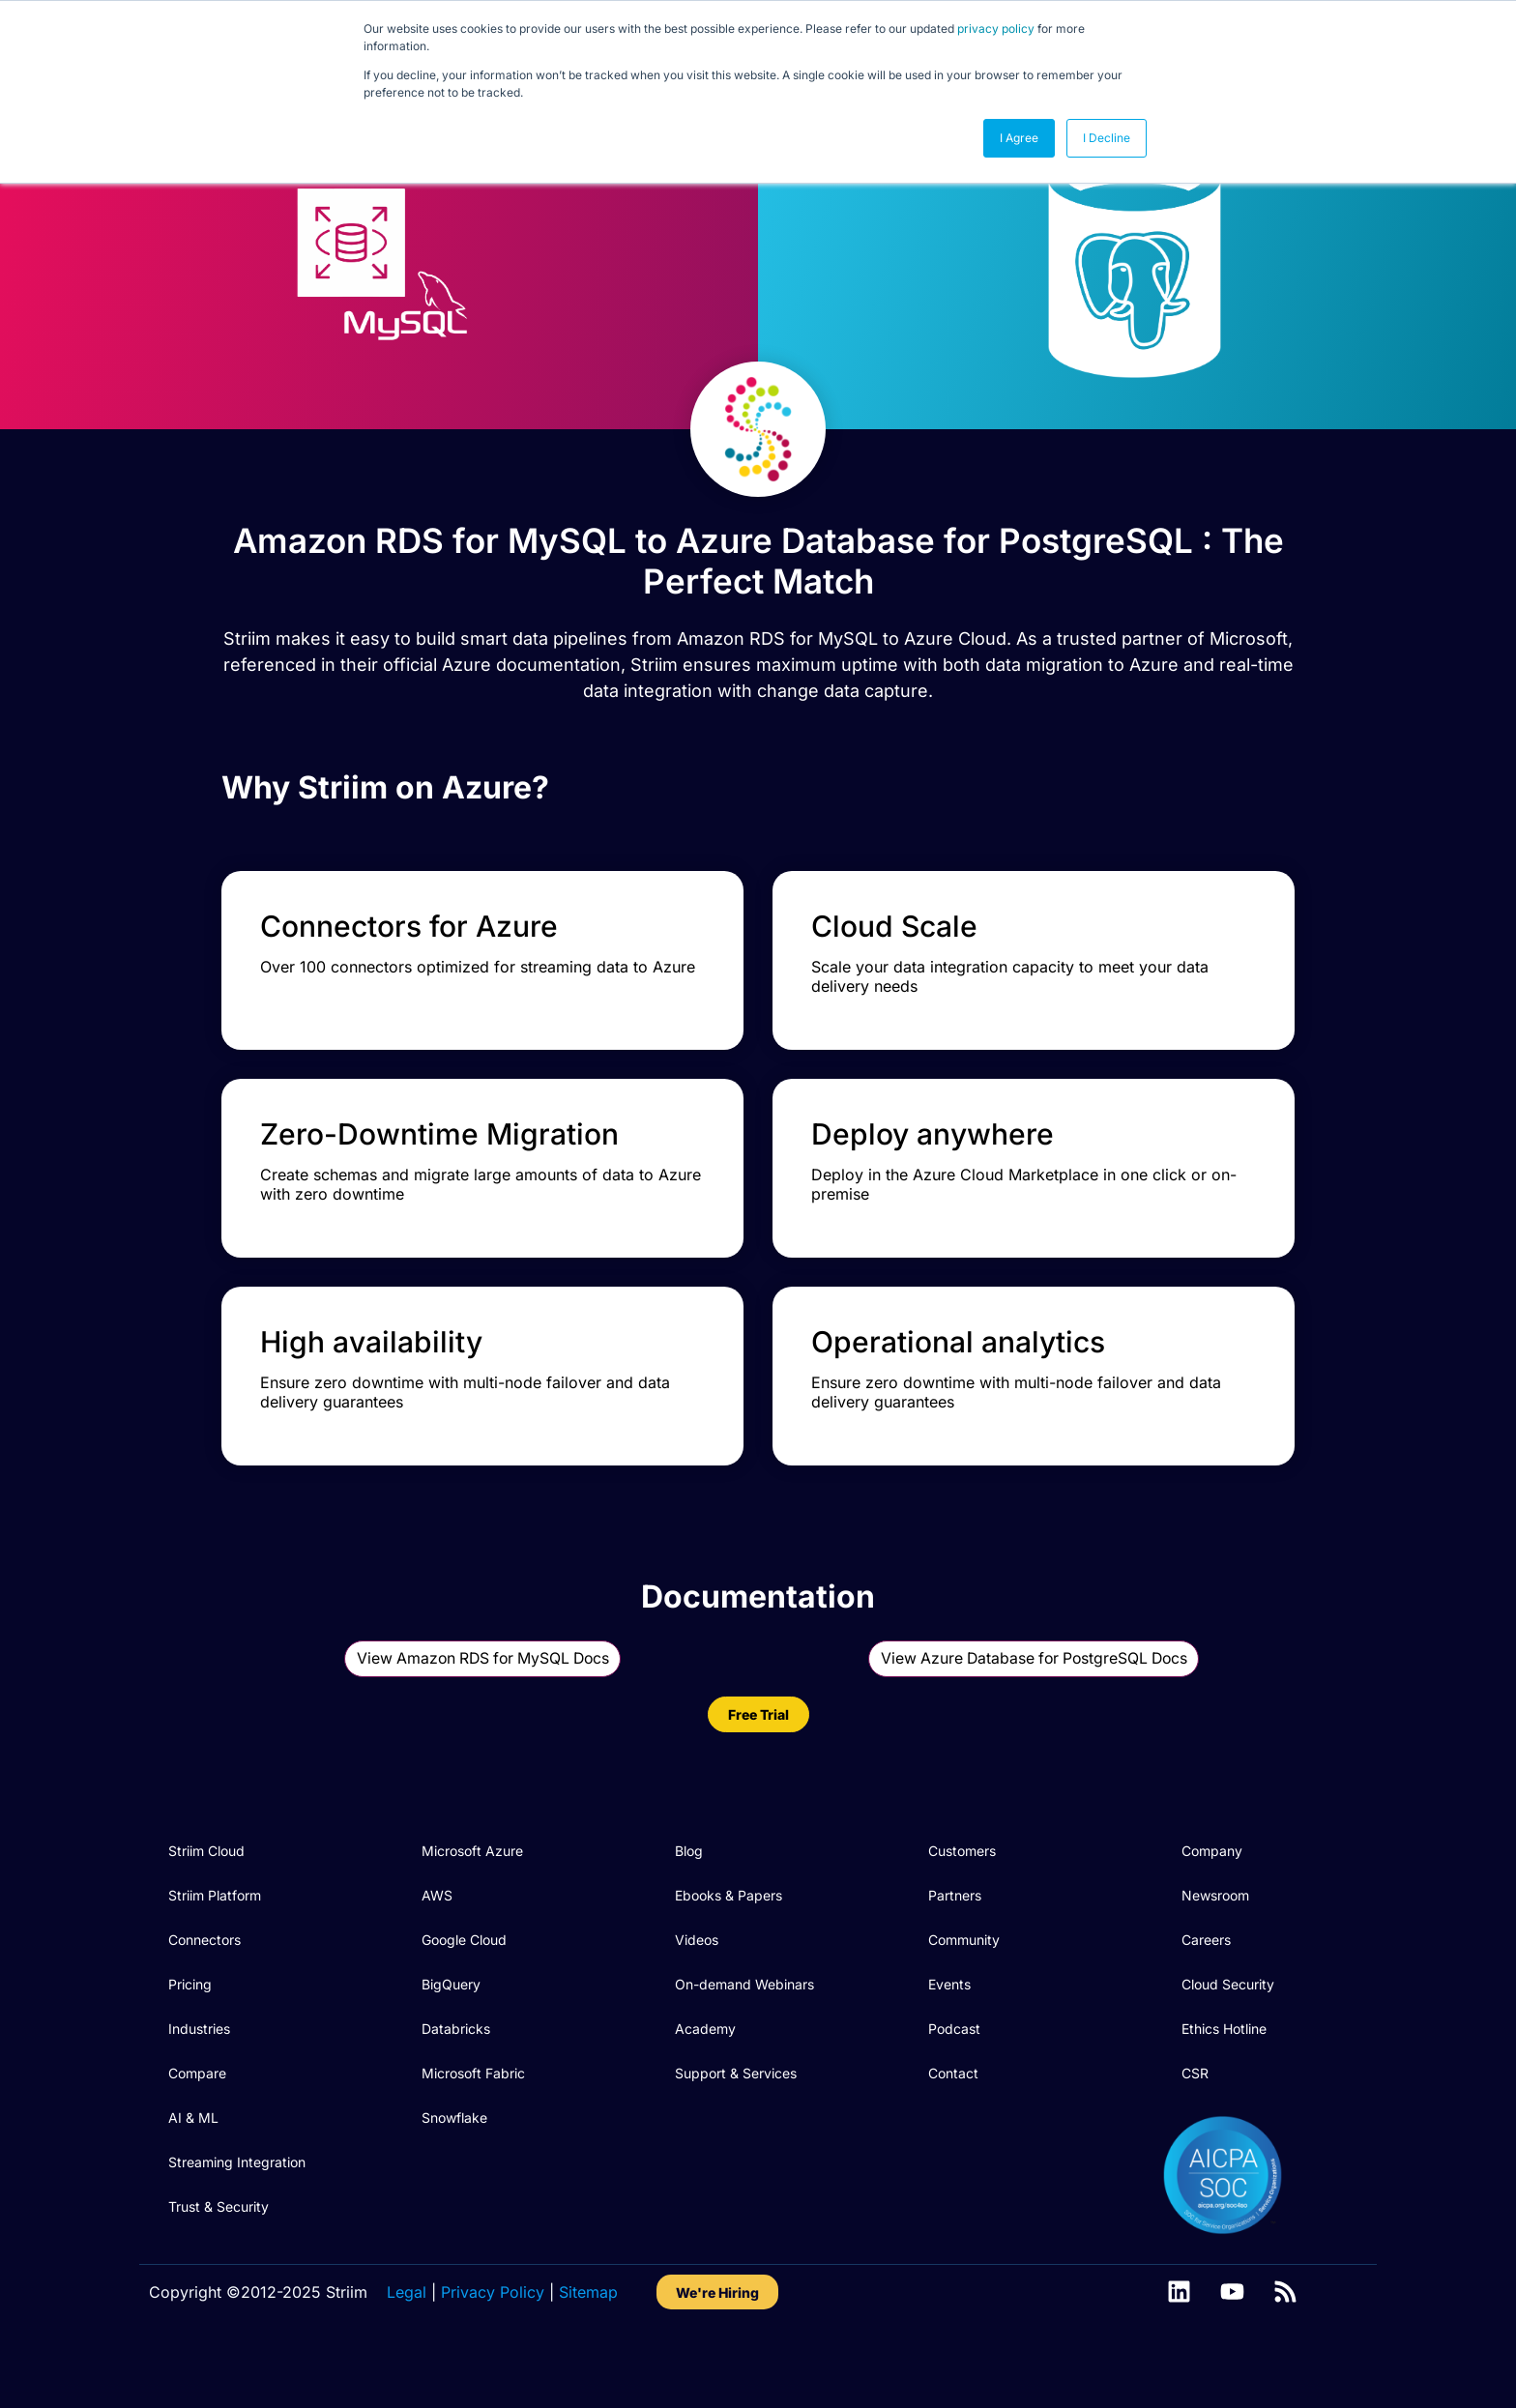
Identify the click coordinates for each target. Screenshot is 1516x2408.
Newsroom (1215, 1945)
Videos (696, 1990)
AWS (437, 1945)
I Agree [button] (1019, 138)
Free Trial (758, 1764)
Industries (199, 2079)
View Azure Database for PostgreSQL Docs (1034, 1709)
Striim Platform (214, 1945)
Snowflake (454, 2168)
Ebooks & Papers (728, 1945)
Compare (197, 2123)
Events (949, 2034)
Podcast (954, 2079)
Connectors (204, 1990)
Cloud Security (1227, 2034)
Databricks (456, 2079)
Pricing (190, 2034)
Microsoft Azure (472, 1901)
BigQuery (451, 2034)
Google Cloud (464, 1990)
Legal (406, 2342)
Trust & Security (218, 2256)
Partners (954, 1945)
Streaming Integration (237, 2212)
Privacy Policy (492, 2342)
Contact (953, 2123)
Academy (705, 2079)
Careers (1206, 1990)
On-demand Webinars (744, 2034)
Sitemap (588, 2342)
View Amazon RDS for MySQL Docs (483, 1709)
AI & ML (193, 2168)
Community (964, 1990)
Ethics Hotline (1224, 2079)
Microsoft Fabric (473, 2123)
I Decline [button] (1106, 138)
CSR (1195, 2123)
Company (1211, 1901)
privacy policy (996, 28)
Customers (962, 1901)
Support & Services (736, 2123)
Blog (689, 1901)
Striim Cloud (206, 1901)
